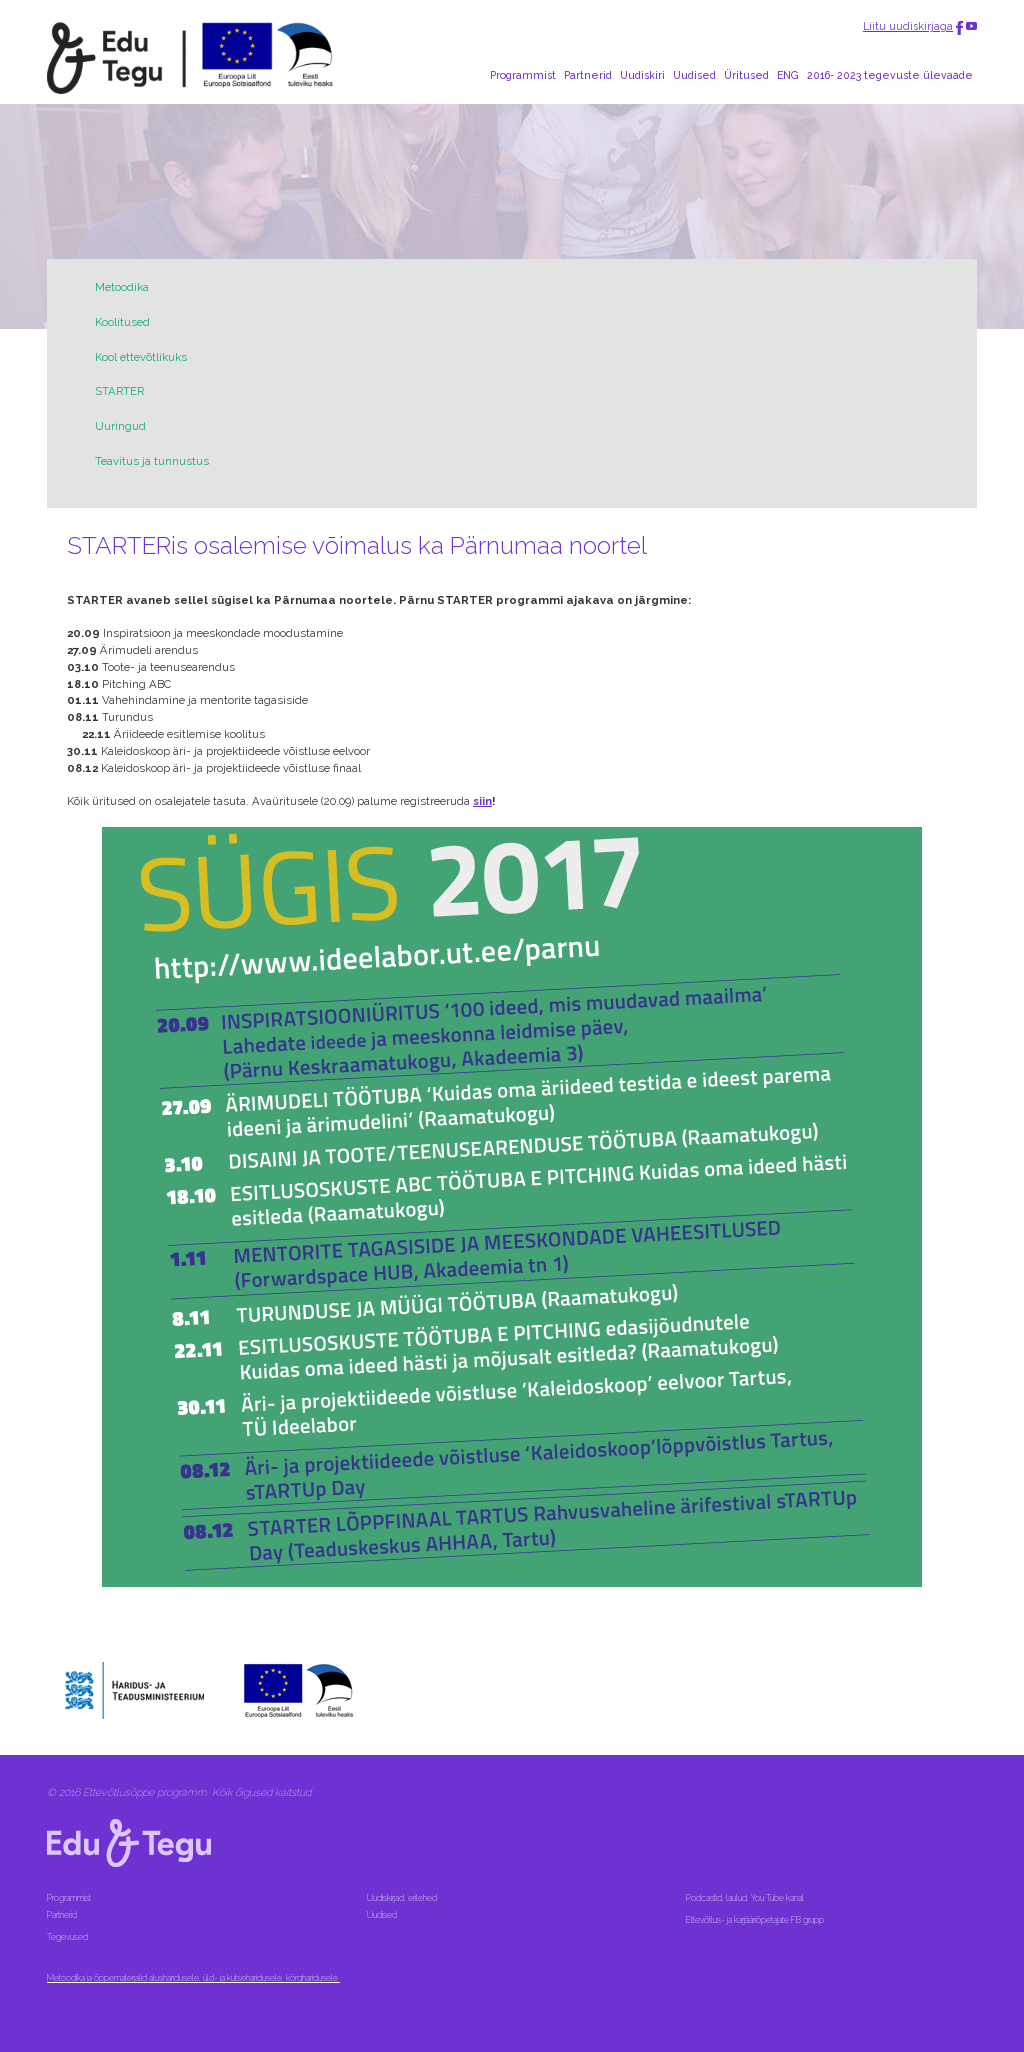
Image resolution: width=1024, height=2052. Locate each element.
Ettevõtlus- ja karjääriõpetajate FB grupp (756, 1920)
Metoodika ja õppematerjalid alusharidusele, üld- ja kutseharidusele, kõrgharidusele (193, 1978)
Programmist (523, 75)
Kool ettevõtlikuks (141, 357)
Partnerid (588, 75)
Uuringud (120, 426)
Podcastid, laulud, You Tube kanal (746, 1898)
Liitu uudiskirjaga (908, 26)
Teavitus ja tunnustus (152, 461)
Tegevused (68, 1937)
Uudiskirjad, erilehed (403, 1898)
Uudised (694, 75)
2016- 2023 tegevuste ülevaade (890, 75)
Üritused (746, 75)
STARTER (119, 391)
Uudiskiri (642, 75)
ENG (788, 75)
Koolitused (122, 322)
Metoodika (122, 287)
